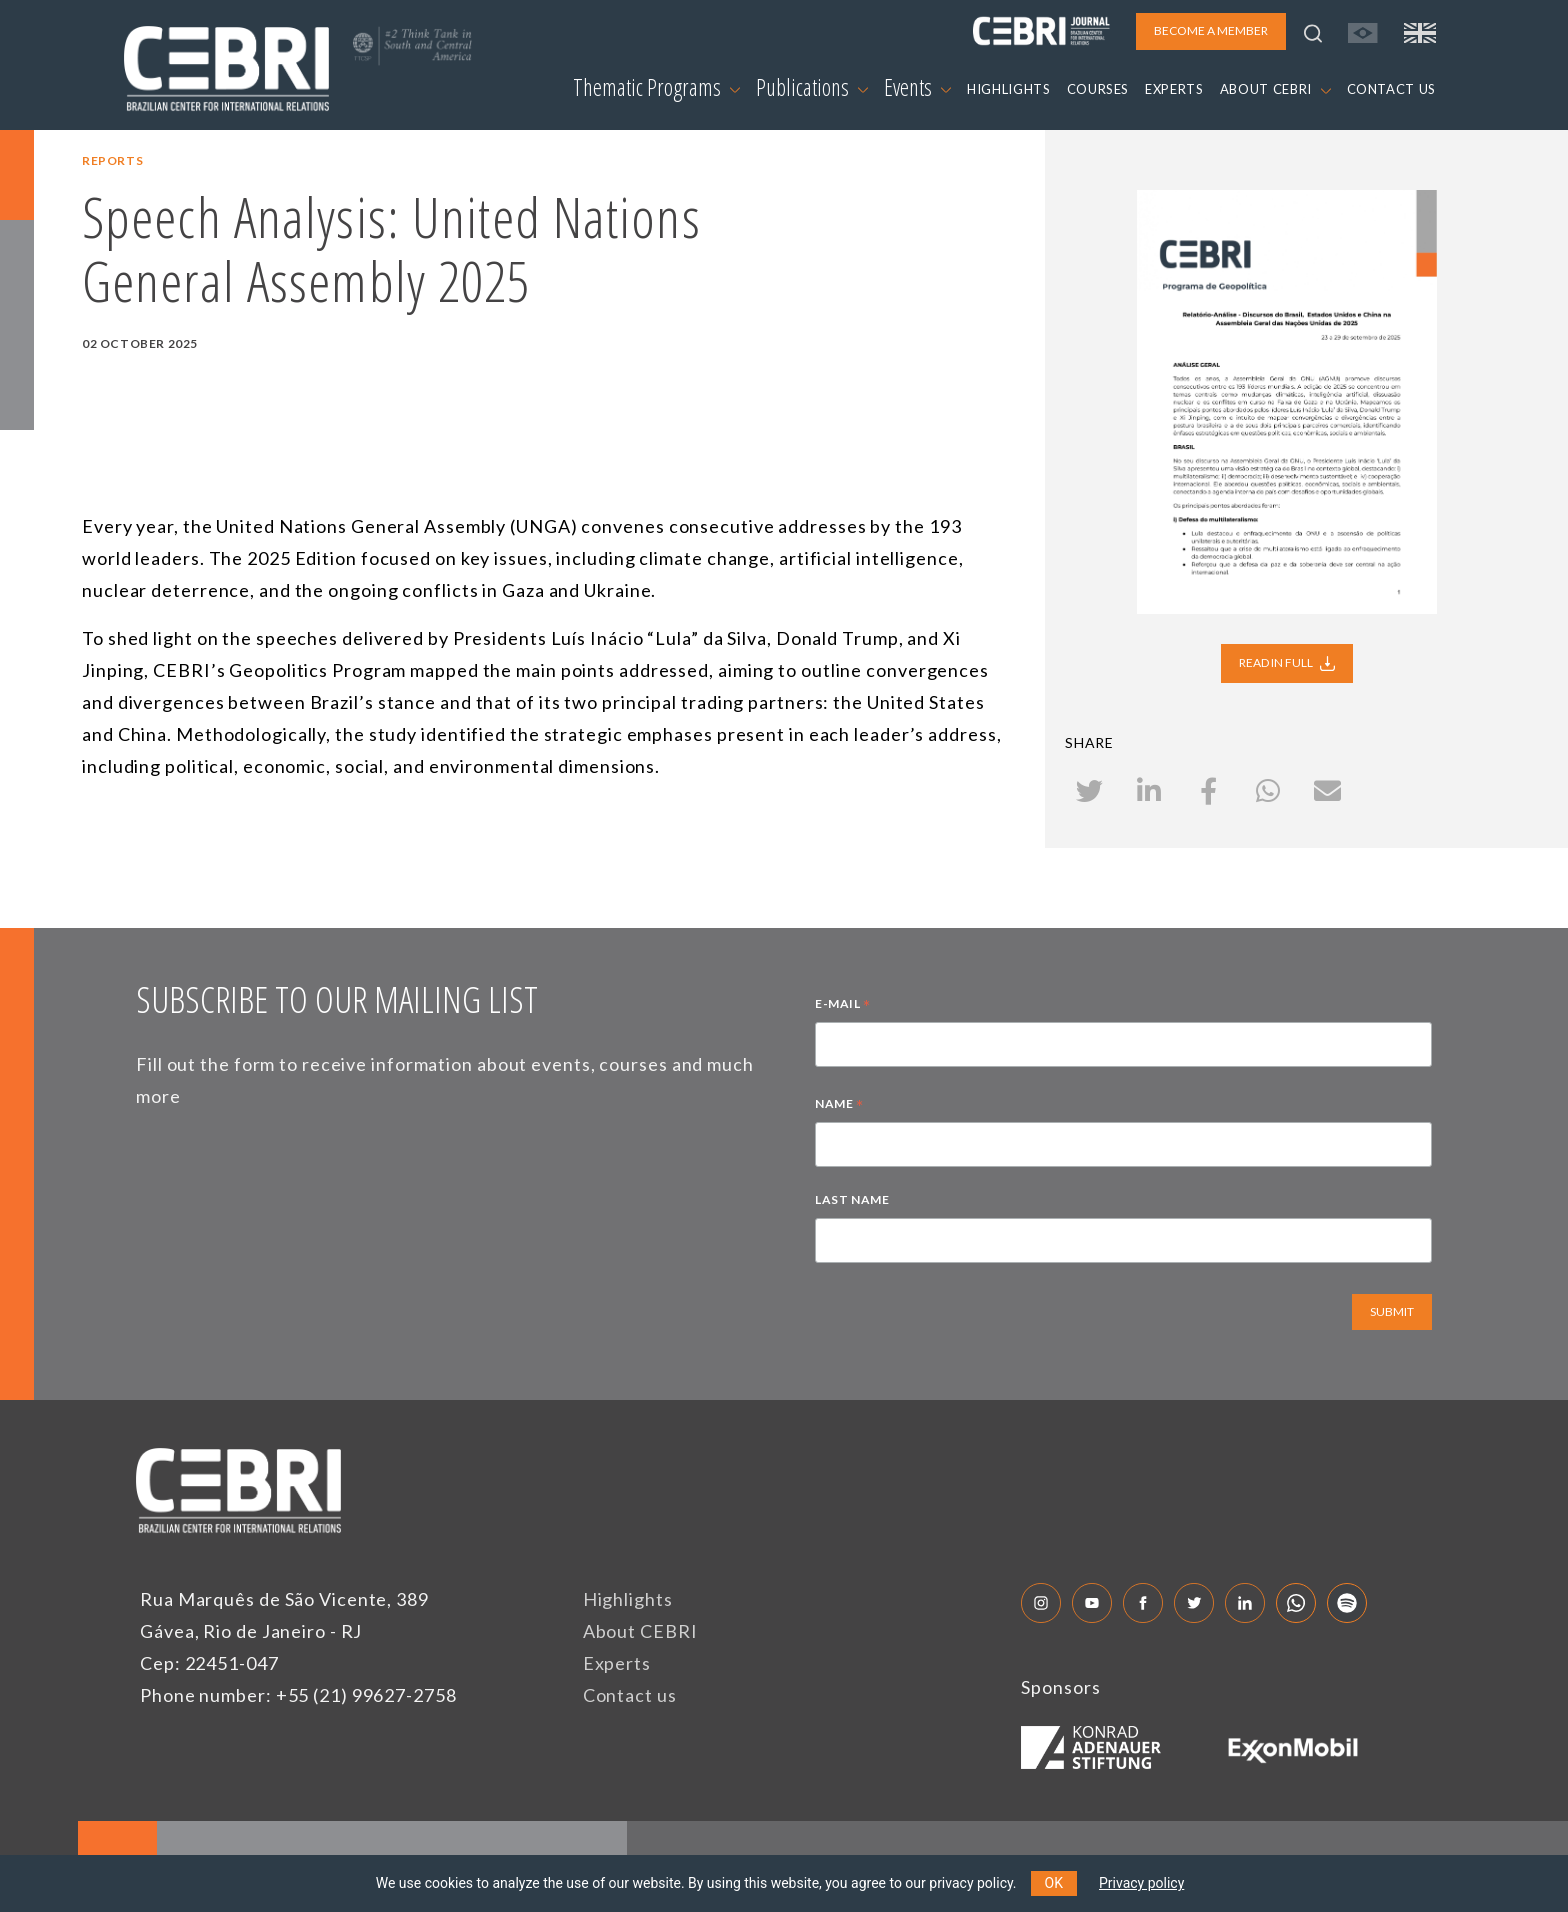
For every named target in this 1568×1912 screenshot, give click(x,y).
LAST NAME (852, 1199)
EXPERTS (1174, 89)
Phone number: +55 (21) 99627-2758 (298, 1695)
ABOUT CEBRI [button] (1275, 89)
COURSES (1098, 89)
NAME (839, 1106)
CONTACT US (1392, 89)
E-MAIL (843, 1006)
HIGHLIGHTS (1009, 89)
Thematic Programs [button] (656, 87)
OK (1054, 1883)
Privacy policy (1141, 1883)
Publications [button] (812, 87)
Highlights (628, 1599)
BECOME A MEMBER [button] (1211, 30)
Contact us (630, 1695)
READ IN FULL (1287, 663)
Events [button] (917, 87)
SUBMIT (1392, 1311)
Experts (617, 1663)
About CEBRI (640, 1631)
